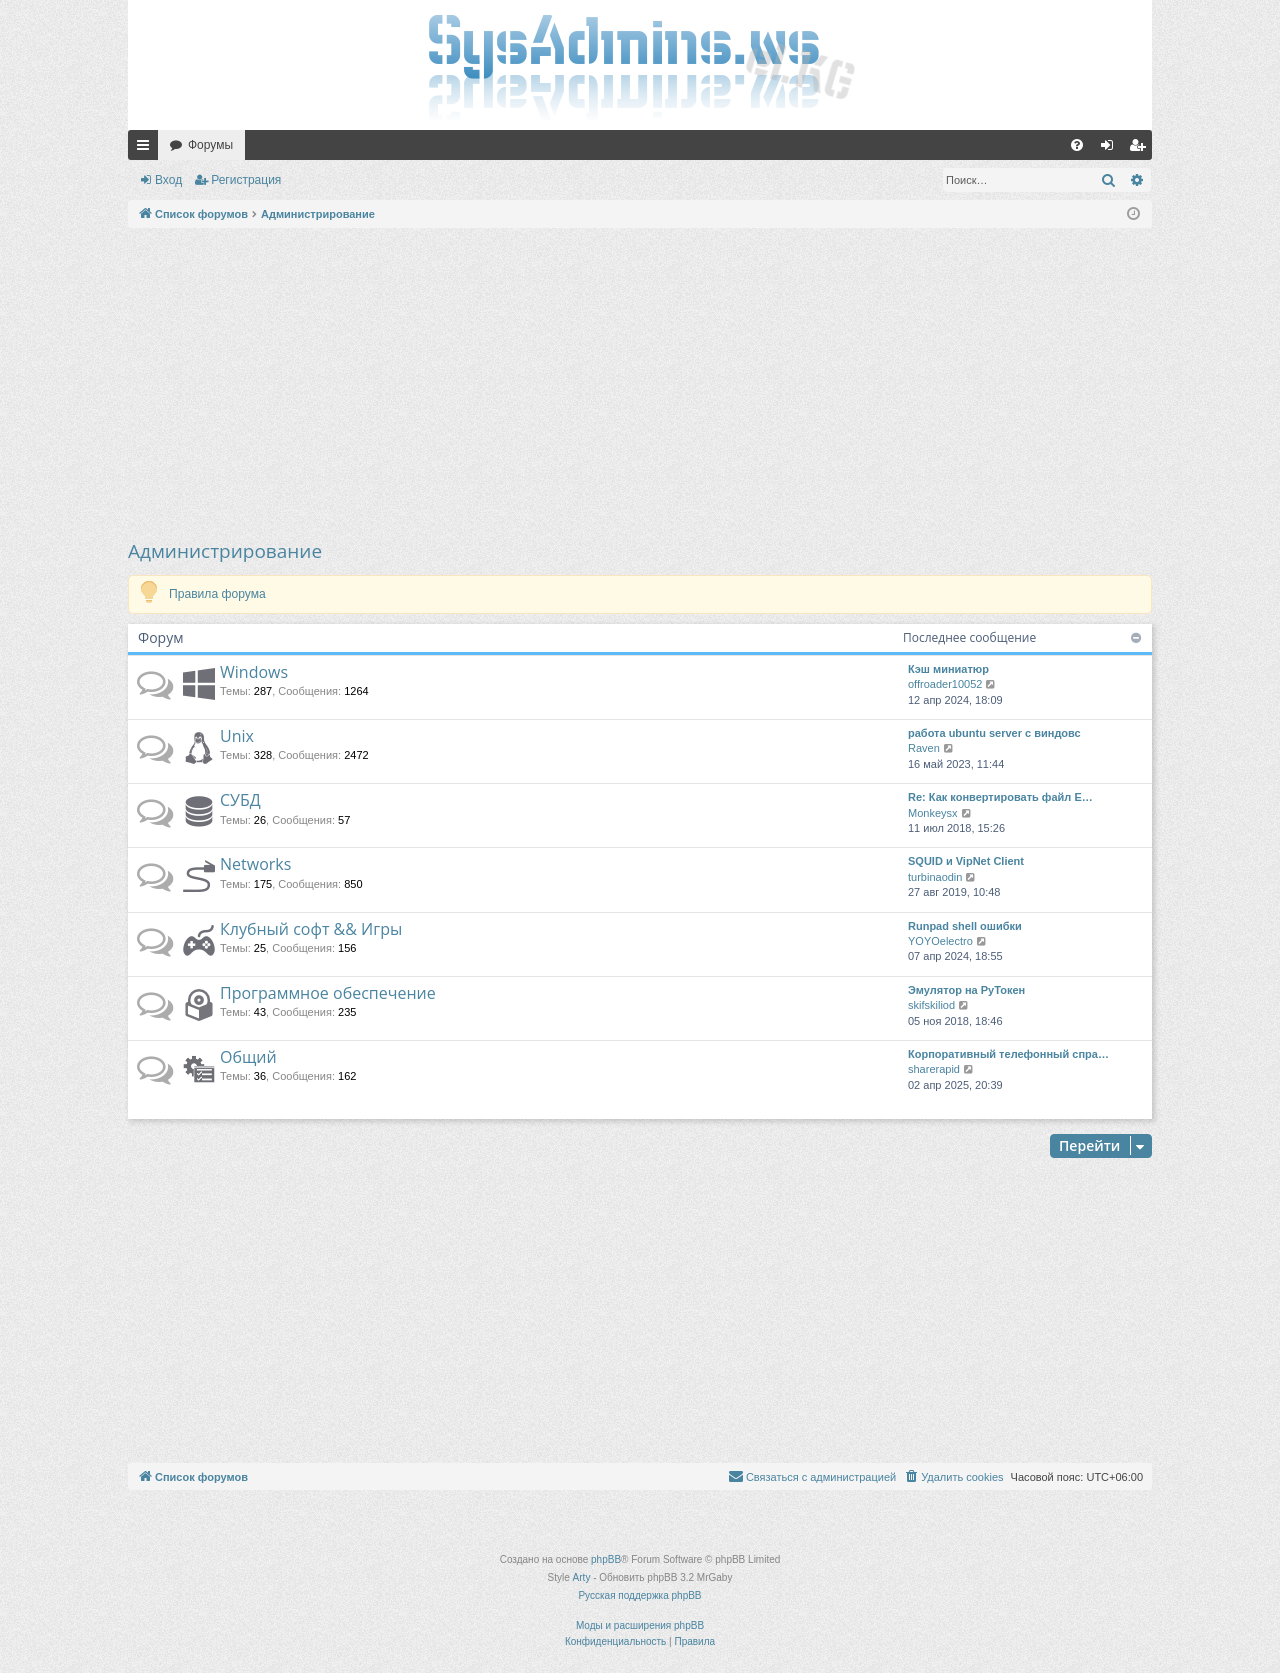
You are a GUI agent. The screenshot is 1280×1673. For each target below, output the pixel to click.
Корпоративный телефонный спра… (1008, 1054)
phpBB (606, 1559)
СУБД (240, 800)
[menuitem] (1077, 145)
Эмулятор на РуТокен (966, 990)
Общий (248, 1057)
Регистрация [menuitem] (1141, 149)
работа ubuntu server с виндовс (994, 733)
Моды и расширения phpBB (640, 1625)
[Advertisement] (640, 383)
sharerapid (934, 1069)
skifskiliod (931, 1005)
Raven (924, 748)
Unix (237, 736)
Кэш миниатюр (948, 669)
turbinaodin (935, 877)
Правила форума (217, 594)
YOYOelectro (940, 941)
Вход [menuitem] (1111, 149)
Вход (168, 180)
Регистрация (246, 180)
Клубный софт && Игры (311, 929)
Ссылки (147, 149)
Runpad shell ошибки (965, 926)
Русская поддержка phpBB (639, 1595)
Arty (582, 1577)
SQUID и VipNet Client (966, 861)
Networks (255, 864)
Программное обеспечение (328, 993)
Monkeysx (933, 813)
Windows (254, 672)
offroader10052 (945, 684)
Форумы (210, 145)
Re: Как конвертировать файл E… (1000, 797)
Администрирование (225, 551)
